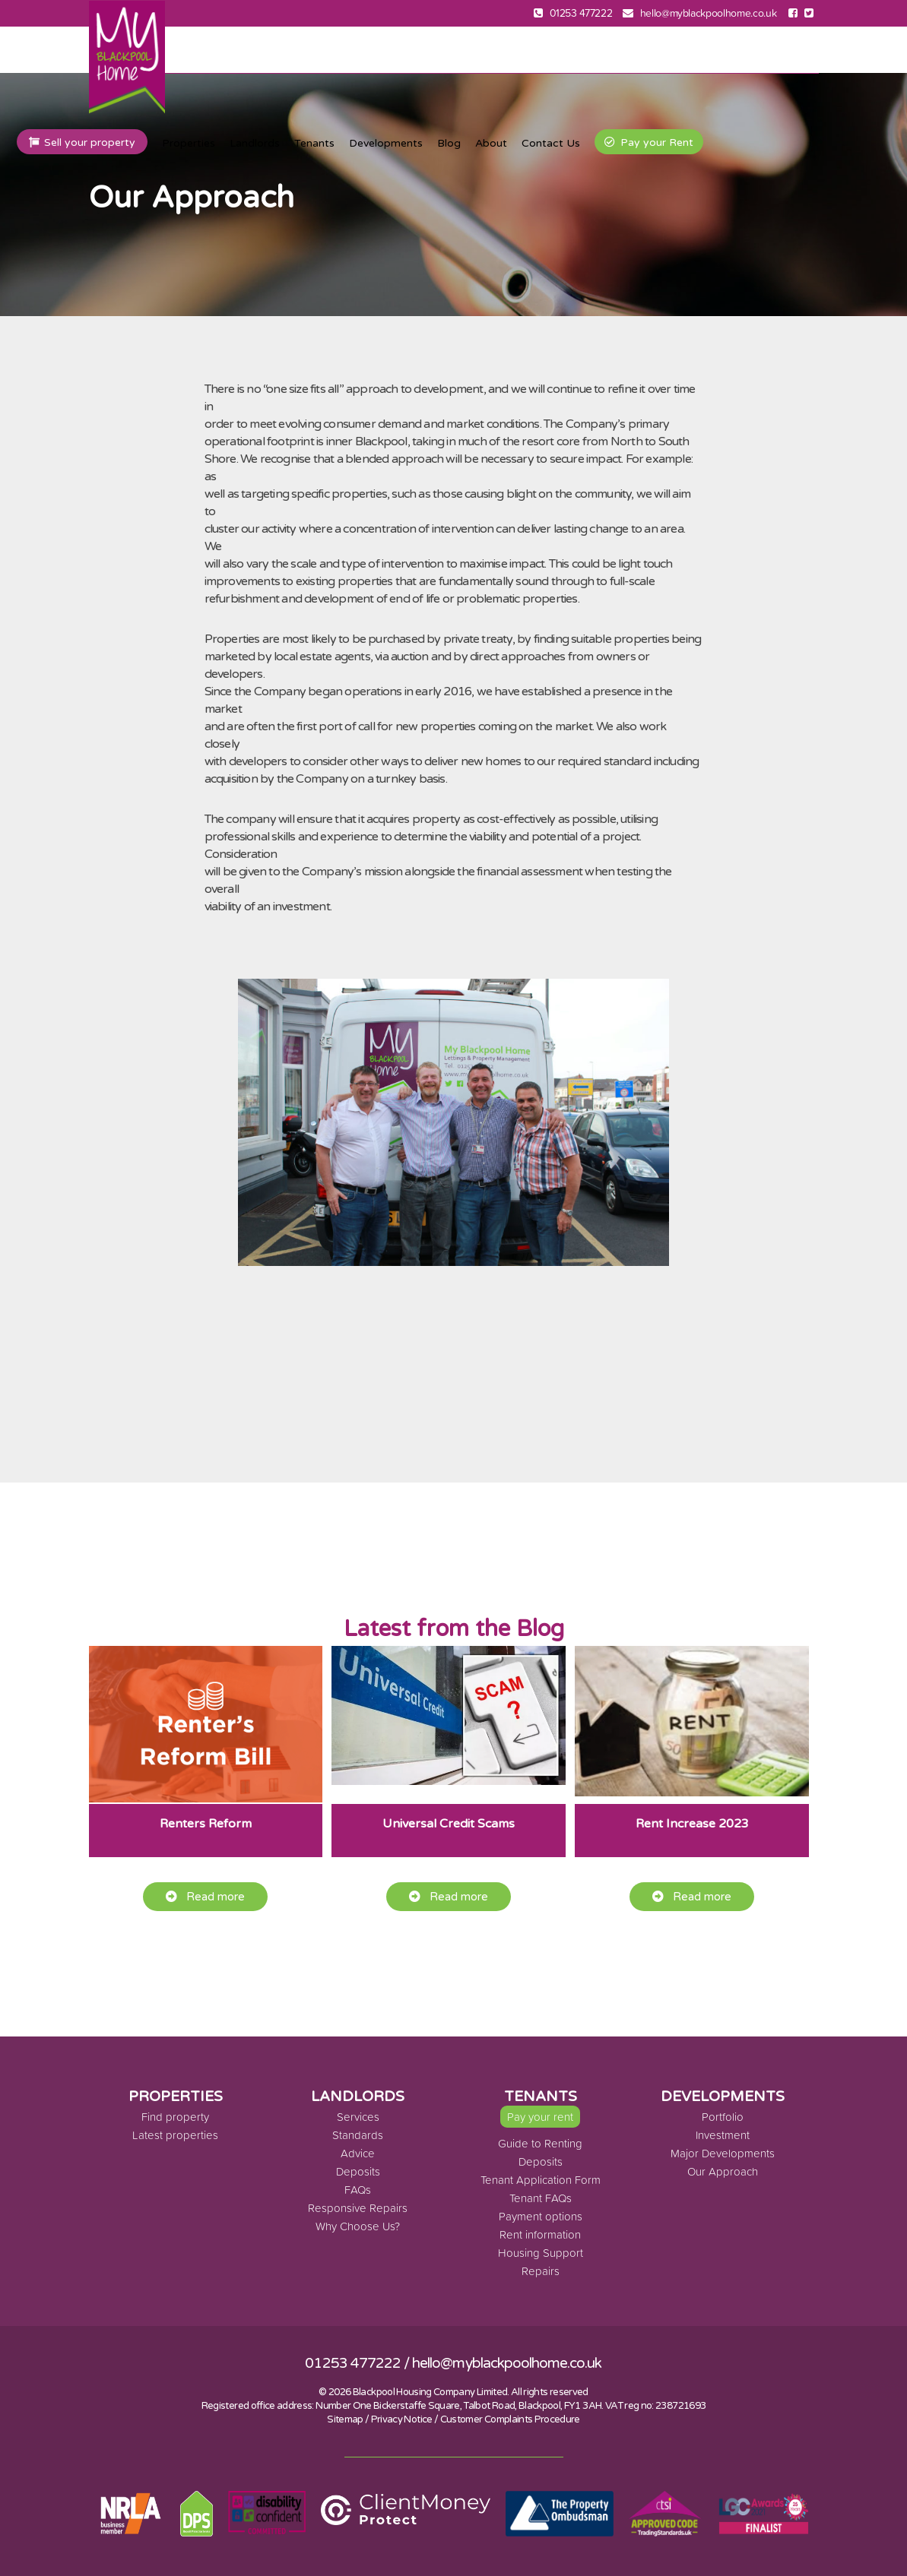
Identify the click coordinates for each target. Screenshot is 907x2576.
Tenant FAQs (540, 2198)
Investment (723, 2135)
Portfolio (723, 2116)
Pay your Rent (648, 142)
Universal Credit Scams (448, 1823)
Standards (357, 2135)
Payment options (540, 2216)
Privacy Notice (402, 2419)
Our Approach (722, 2171)
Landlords (255, 143)
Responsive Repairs (358, 2208)
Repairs (541, 2271)
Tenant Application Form (540, 2179)
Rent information (540, 2234)
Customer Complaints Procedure (510, 2419)
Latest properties (175, 2135)
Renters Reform (206, 1823)
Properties (188, 143)
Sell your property (82, 142)
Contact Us (551, 143)
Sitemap (345, 2419)
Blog (449, 143)
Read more (205, 1897)
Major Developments (723, 2153)
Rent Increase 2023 (692, 1823)
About (491, 143)
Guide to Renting (540, 2143)
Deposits (358, 2171)
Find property (175, 2116)
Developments (386, 143)
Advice (358, 2153)
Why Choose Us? (358, 2226)
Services (358, 2116)
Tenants (314, 143)
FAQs (357, 2189)
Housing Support (540, 2252)
